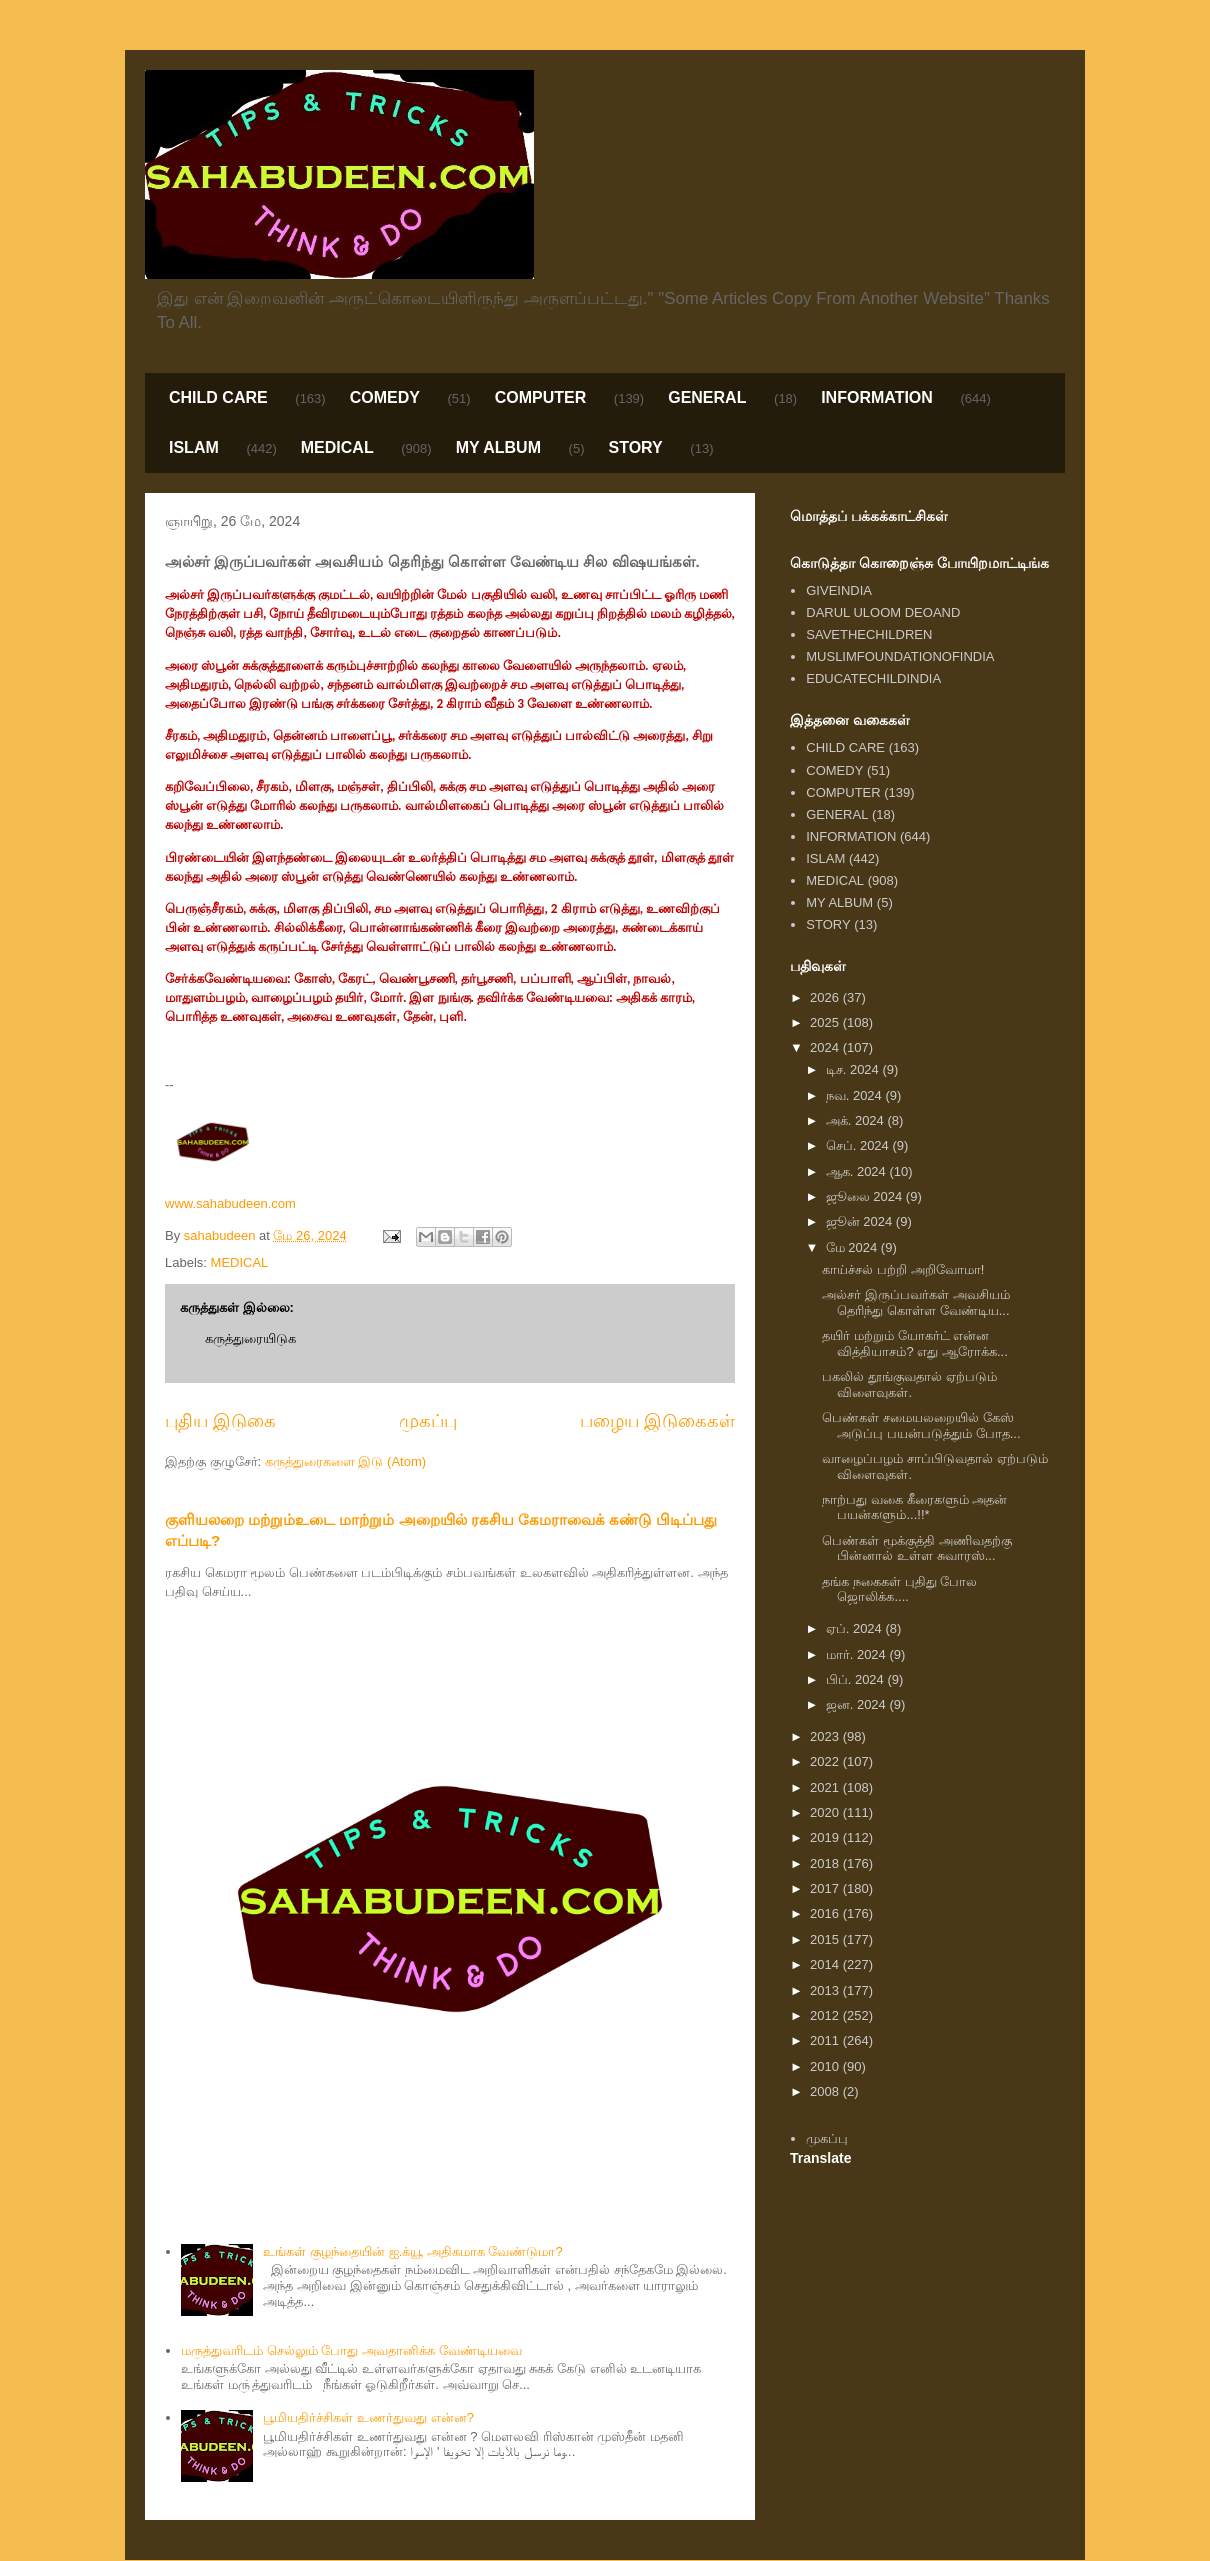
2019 (826, 1837)
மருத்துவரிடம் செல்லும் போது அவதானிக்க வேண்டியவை (351, 2350)
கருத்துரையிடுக (250, 1338)
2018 (826, 1863)
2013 (826, 1990)
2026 (826, 997)
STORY (635, 447)
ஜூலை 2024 (866, 1196)
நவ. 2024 (856, 1095)
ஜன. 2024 (858, 1704)
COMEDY (385, 397)
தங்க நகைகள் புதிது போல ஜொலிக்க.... (899, 1589)
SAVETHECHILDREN (869, 634)
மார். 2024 (858, 1654)
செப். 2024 (859, 1145)
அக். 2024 (857, 1120)
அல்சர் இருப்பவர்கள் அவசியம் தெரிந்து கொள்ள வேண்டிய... (915, 1302)
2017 (826, 1888)
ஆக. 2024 (858, 1171)
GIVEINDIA (839, 590)
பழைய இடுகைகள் (657, 1421)
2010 (826, 2066)
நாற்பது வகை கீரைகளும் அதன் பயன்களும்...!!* (914, 1507)
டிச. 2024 (854, 1069)
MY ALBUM (498, 447)
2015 (826, 1939)
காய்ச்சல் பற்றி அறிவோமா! (903, 1269)
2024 (826, 1047)
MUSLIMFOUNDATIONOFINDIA (900, 656)
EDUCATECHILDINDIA (873, 678)
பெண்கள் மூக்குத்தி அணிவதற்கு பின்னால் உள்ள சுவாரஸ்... (916, 1548)
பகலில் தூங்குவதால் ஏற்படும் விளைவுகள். (909, 1384)
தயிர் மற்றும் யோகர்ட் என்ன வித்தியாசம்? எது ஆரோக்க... (914, 1343)
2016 (826, 1913)
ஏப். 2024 (856, 1628)
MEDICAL (337, 447)
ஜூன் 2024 (861, 1221)
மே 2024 (853, 1247)
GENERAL (707, 397)
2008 (826, 2091)
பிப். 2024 (857, 1679)
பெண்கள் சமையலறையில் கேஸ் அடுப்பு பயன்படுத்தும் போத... (921, 1425)
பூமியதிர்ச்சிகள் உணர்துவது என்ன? (368, 2417)
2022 (826, 1761)
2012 (826, 2015)
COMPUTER (541, 397)
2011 (826, 2040)
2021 (826, 1787)
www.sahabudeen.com (230, 1203)
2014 (826, 1964)
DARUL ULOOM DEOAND (883, 612)
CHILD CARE (218, 397)
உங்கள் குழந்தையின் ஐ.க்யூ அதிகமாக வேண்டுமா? (412, 2251)
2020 (826, 1812)
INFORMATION (877, 397)
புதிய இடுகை (220, 1421)
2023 (826, 1736)
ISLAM (194, 447)
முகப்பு (428, 1421)
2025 (826, 1022)
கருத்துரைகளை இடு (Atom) (345, 1461)
